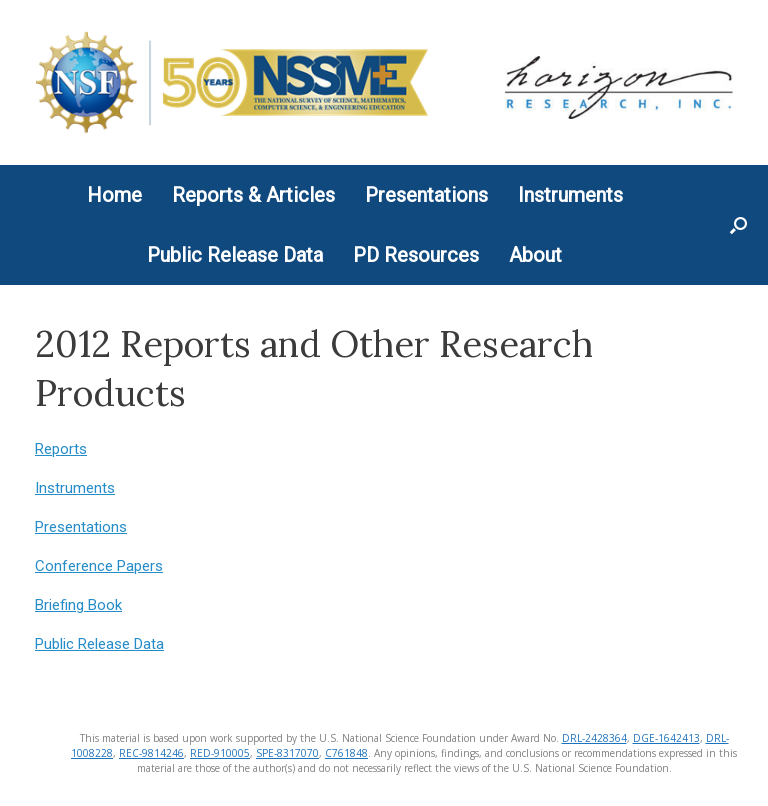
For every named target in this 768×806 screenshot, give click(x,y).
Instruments (570, 195)
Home (114, 195)
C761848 (346, 753)
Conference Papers (99, 566)
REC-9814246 (151, 753)
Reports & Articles (253, 195)
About (535, 255)
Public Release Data (235, 255)
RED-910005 (220, 753)
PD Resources (416, 255)
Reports (61, 449)
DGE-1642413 (666, 738)
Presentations (426, 195)
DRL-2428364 (594, 738)
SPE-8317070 (287, 753)
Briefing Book (78, 605)
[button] (738, 225)
